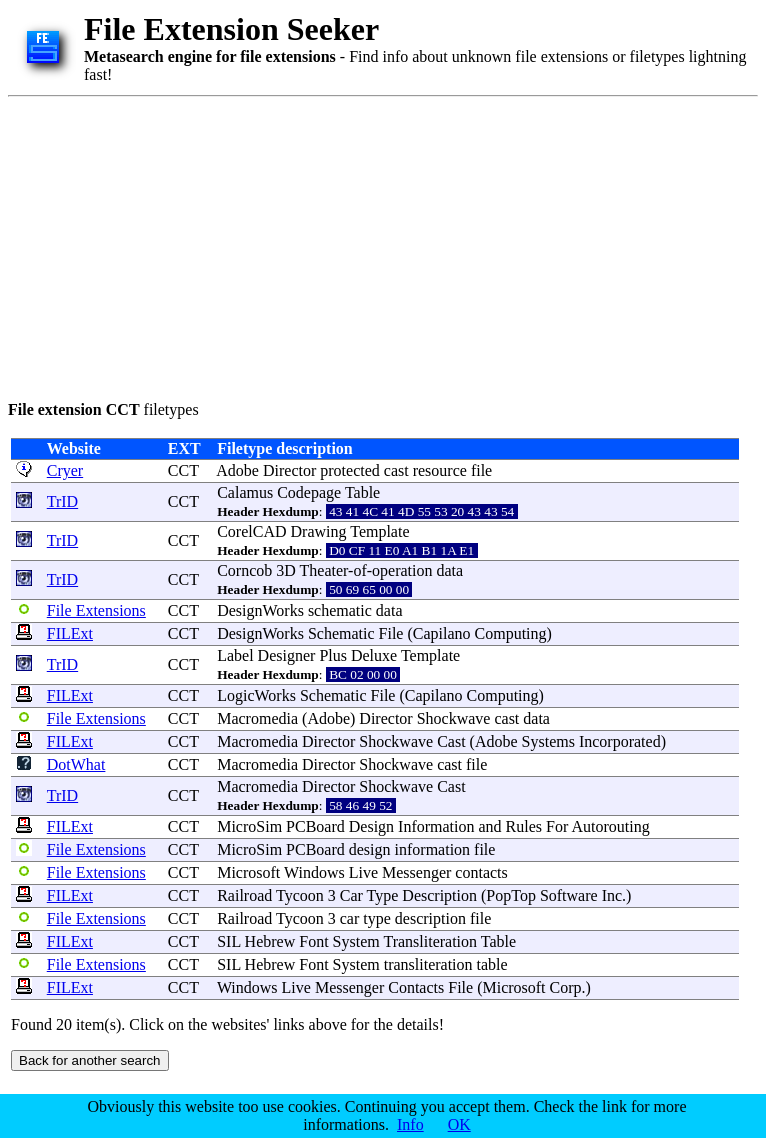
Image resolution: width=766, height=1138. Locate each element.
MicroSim (249, 826)
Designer (287, 655)
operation (402, 570)
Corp (566, 987)
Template (379, 531)
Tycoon (300, 895)
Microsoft (248, 872)
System (356, 941)
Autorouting (610, 826)
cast (396, 470)
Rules (524, 826)
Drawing (319, 531)
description (430, 918)
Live (363, 872)
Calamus (245, 492)
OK (459, 1124)
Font (313, 941)
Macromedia (257, 718)
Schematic (341, 633)
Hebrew (270, 941)
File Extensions (96, 610)
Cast (451, 741)
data (450, 570)
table (492, 964)
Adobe (237, 470)
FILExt (70, 633)
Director (289, 470)
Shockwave (454, 718)
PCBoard (315, 826)
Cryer (65, 470)
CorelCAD (251, 531)
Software (569, 895)
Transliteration (430, 941)
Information (436, 826)
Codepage (309, 492)
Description (439, 895)
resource (440, 470)
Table (362, 492)
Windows (314, 872)
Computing (511, 633)
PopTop (511, 895)
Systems (548, 741)
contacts (481, 872)
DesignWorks (260, 610)
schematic (340, 610)
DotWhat (76, 764)
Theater (324, 570)
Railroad (244, 895)
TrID (62, 501)
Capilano (442, 633)
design (370, 849)
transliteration (428, 964)
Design (371, 826)
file (481, 470)
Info (410, 1124)
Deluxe (374, 655)
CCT (183, 470)
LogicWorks (256, 695)
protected (350, 470)
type (377, 918)
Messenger (416, 872)
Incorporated (620, 741)
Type (383, 895)
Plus (333, 655)
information (433, 849)
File (391, 633)
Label (235, 655)
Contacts (416, 987)
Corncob (244, 570)
